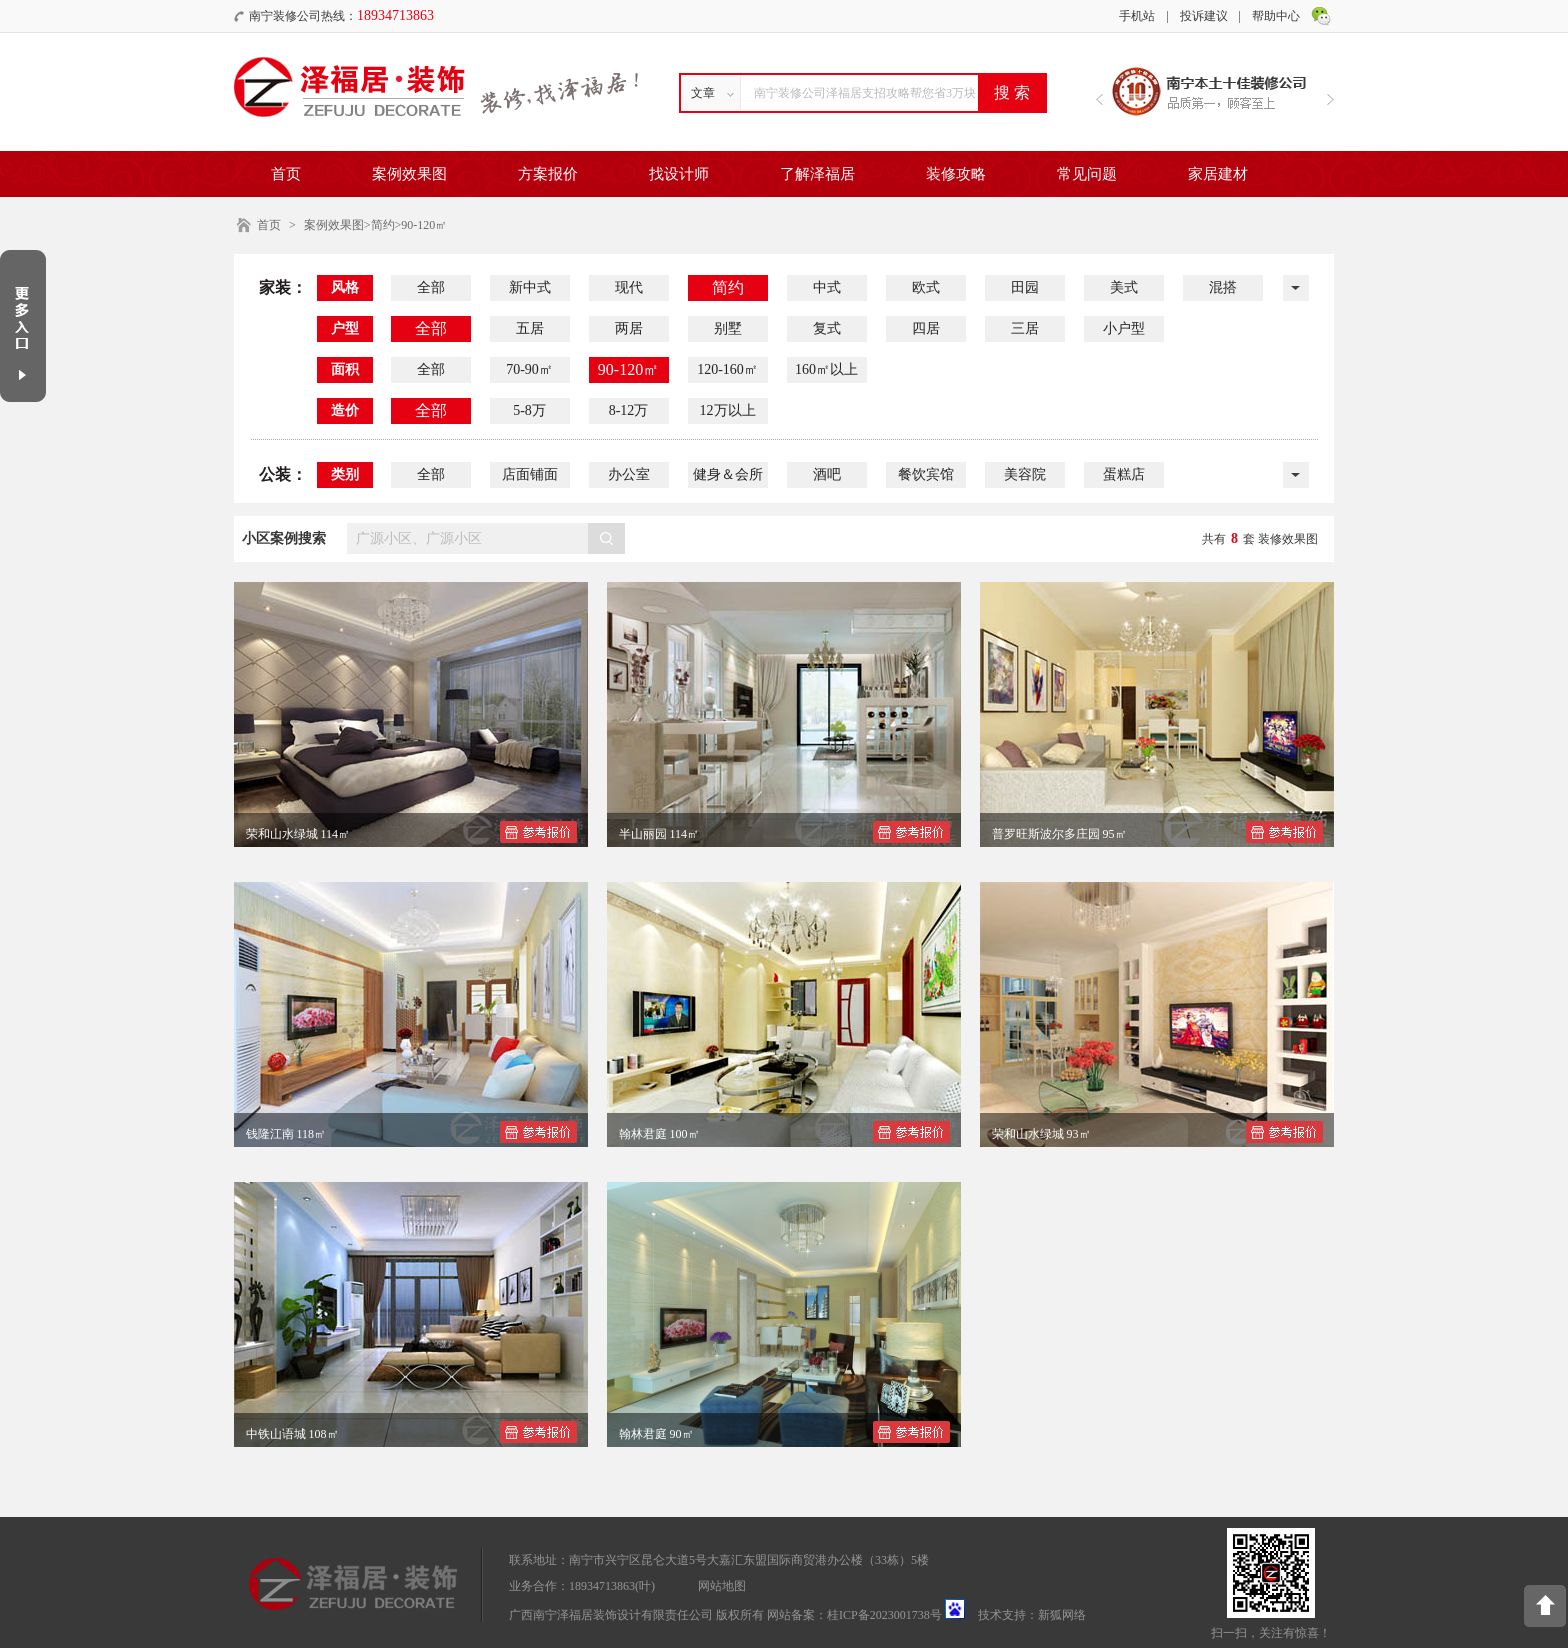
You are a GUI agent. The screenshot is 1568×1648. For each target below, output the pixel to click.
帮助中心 (1276, 16)
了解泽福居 (817, 174)
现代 (629, 287)
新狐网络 (1062, 1615)
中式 (827, 287)
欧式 (926, 287)
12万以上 (728, 410)
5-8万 (529, 410)
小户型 (1124, 328)
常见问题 (1087, 174)
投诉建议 (1204, 16)
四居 (926, 328)
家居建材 (1218, 174)
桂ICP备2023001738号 (884, 1615)
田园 (1025, 287)
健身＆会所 (728, 474)
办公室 (629, 474)
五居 (530, 328)
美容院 (1025, 474)
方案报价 (548, 174)
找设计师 (679, 174)
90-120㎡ (628, 369)
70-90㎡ (529, 369)
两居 (629, 328)
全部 (431, 287)
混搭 (1223, 287)
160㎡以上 (826, 369)
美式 (1124, 287)
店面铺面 (530, 474)
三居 (1025, 328)
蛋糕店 (1124, 474)
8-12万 (629, 410)
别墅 (728, 328)
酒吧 (827, 474)
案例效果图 (409, 174)
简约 (728, 287)
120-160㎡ (727, 369)
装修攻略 (956, 174)
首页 (286, 174)
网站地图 (722, 1586)
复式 (827, 328)
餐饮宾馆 (926, 474)
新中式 (530, 287)
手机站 (1137, 16)
